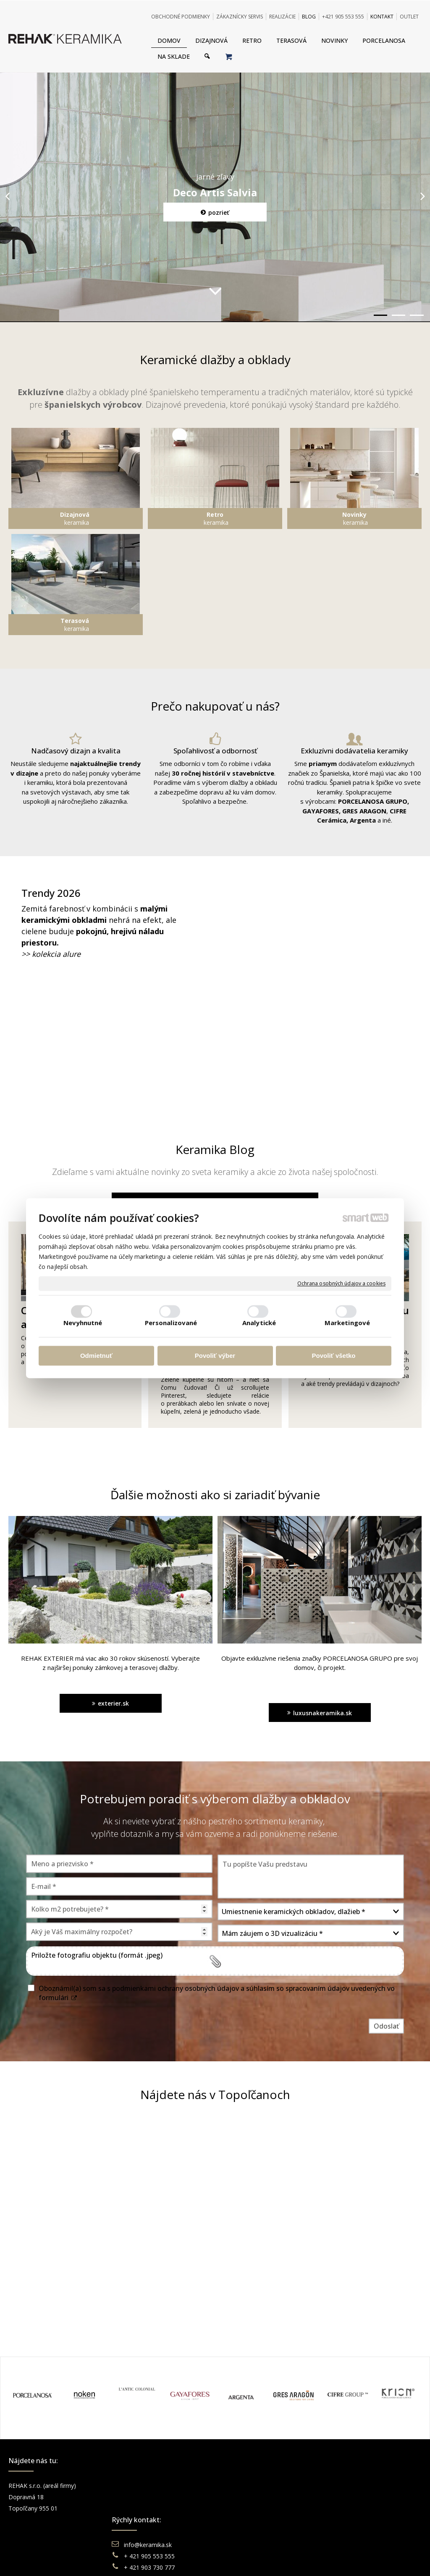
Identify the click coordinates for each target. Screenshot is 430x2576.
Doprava (241, 2497)
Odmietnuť (96, 1356)
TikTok (343, 2531)
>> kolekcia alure (51, 954)
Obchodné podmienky (259, 2486)
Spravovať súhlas (344, 2559)
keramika (75, 518)
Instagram (348, 2497)
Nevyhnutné (82, 1322)
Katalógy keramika (255, 2520)
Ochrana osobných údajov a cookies (341, 1283)
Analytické (259, 1322)
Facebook (347, 2486)
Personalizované (171, 1322)
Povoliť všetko (334, 1356)
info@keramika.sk (149, 2486)
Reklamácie (246, 2508)
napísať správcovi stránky (192, 2559)
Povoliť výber (215, 1356)
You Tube (347, 2508)
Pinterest (346, 2520)
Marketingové (347, 1322)
